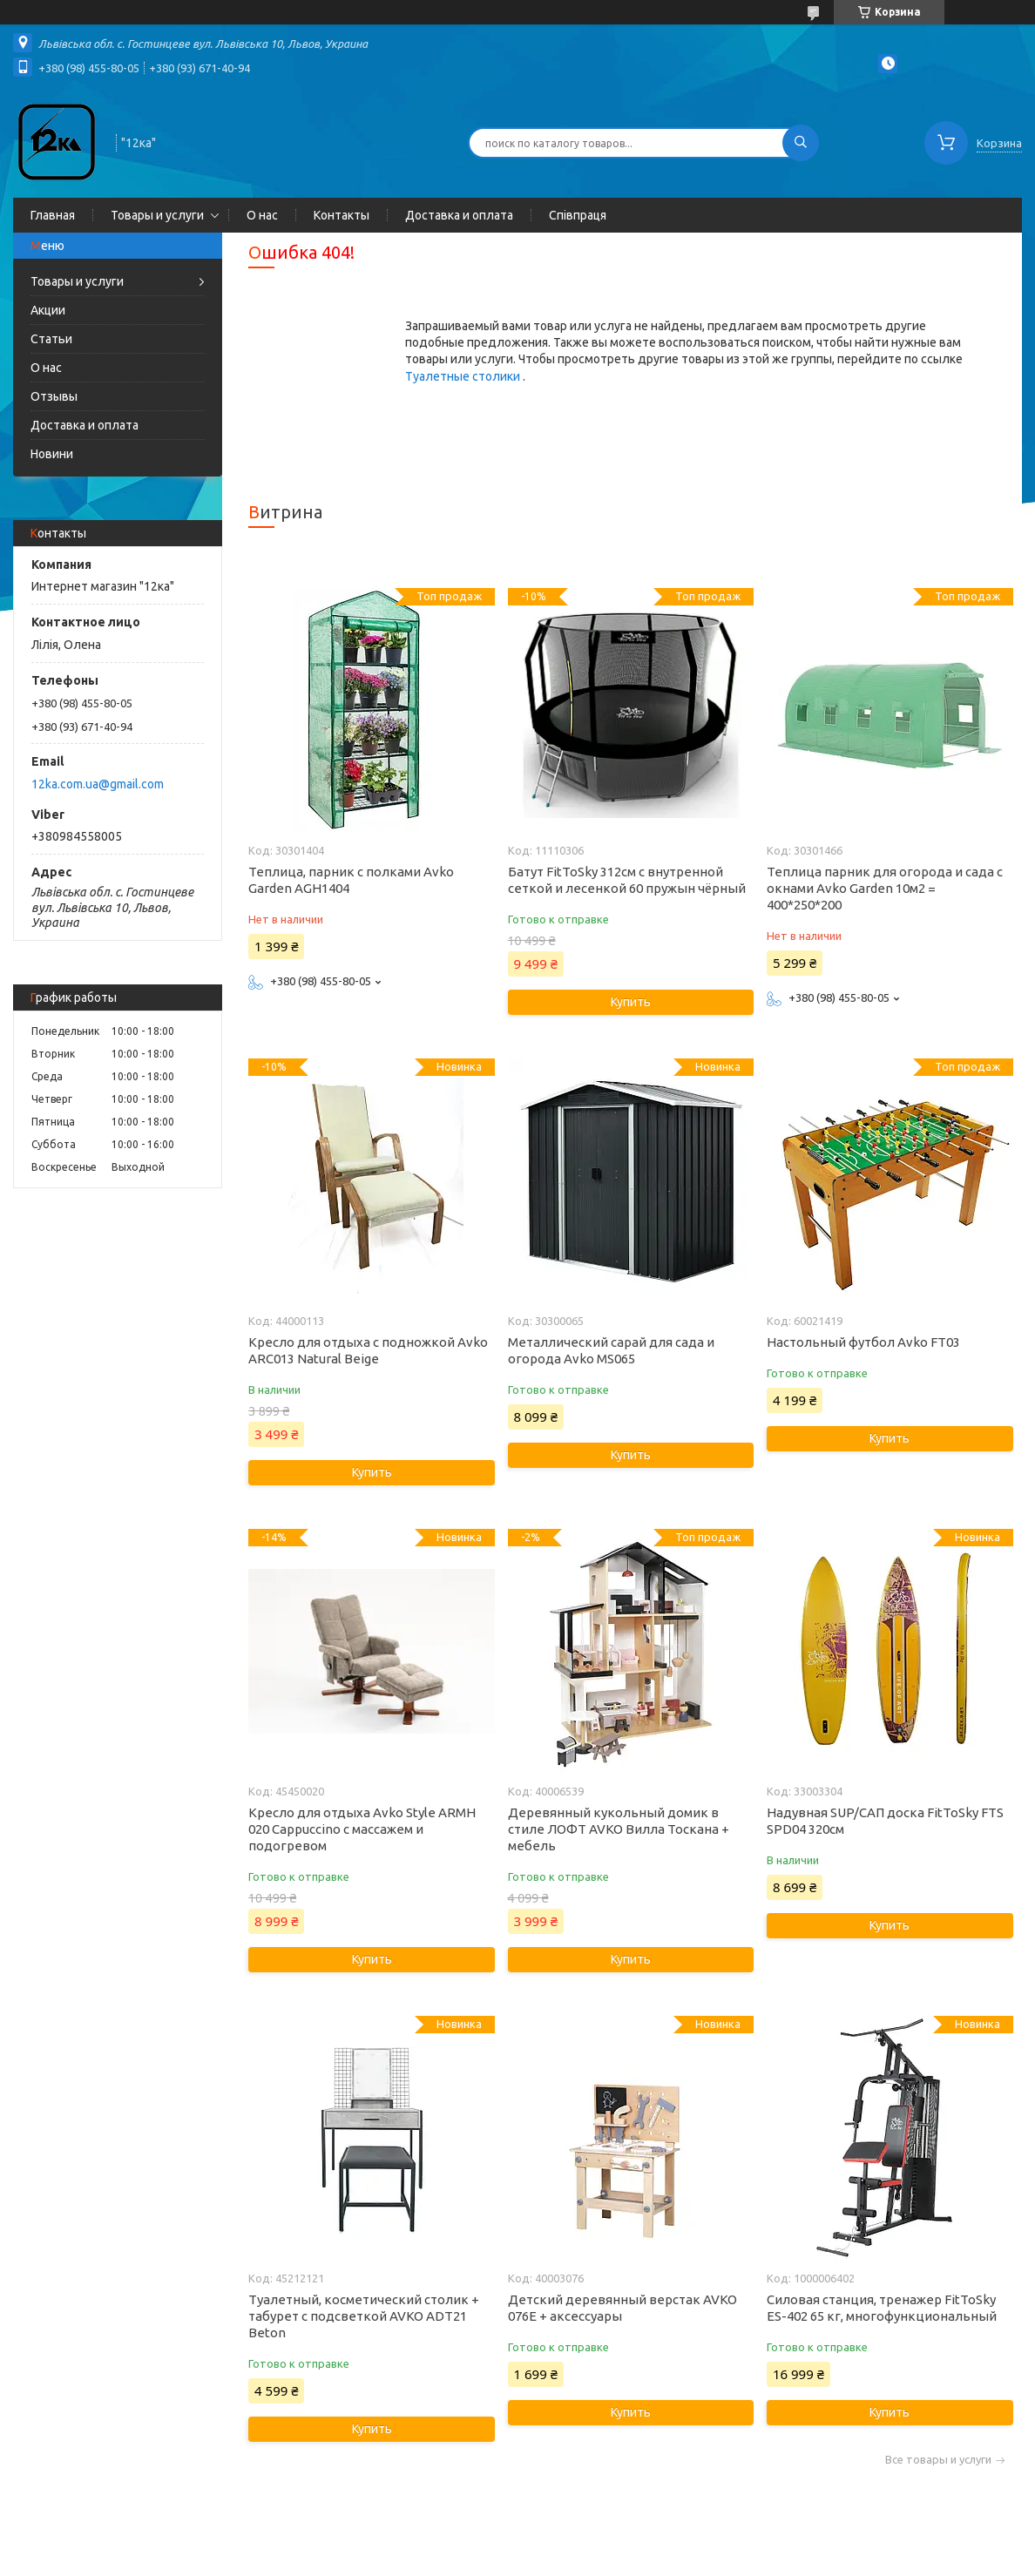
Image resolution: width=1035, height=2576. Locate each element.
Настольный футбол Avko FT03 (863, 1342)
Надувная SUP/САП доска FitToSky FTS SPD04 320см (885, 1820)
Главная (52, 215)
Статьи (51, 339)
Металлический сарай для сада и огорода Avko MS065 (611, 1350)
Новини (51, 454)
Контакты (341, 215)
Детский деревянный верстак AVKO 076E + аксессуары (622, 2307)
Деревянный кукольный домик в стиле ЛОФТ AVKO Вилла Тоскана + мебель (618, 1829)
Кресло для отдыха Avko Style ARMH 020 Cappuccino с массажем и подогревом (362, 1829)
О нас (262, 215)
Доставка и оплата (459, 215)
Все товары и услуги (938, 2459)
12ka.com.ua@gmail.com (97, 784)
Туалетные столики (464, 376)
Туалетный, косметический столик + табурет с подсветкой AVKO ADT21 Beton (363, 2316)
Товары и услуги (157, 215)
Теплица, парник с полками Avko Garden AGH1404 (351, 880)
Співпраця (577, 215)
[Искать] (800, 143)
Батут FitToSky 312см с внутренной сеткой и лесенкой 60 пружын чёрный (627, 880)
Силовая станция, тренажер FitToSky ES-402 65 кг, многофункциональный (882, 2307)
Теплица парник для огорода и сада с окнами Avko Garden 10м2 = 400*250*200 (885, 888)
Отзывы (54, 396)
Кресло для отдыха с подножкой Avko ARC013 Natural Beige (368, 1350)
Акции (47, 310)
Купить (631, 1002)
